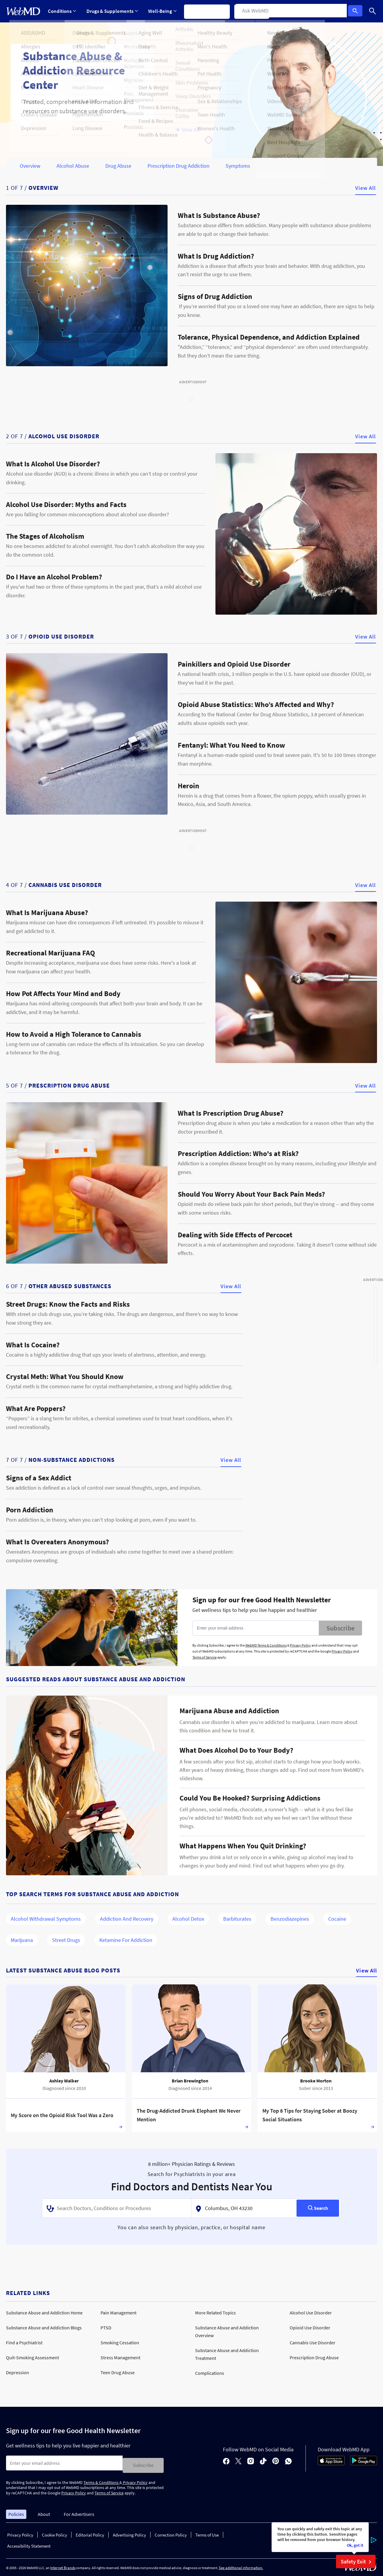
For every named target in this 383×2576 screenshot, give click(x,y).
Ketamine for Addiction (125, 1940)
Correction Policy (171, 2532)
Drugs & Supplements (113, 11)
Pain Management (118, 2313)
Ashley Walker (64, 2081)
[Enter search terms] (64, 2463)
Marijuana (22, 1940)
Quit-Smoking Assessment (32, 2357)
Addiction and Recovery (126, 1918)
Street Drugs (66, 1940)
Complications (209, 2373)
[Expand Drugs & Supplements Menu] (113, 11)
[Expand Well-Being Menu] (164, 11)
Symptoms (238, 165)
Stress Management (120, 2357)
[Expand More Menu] (289, 11)
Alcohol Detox (188, 1918)
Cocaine (337, 1918)
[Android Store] (363, 2462)
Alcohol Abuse (73, 165)
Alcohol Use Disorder (311, 2313)
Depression (17, 2372)
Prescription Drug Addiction (178, 165)
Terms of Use (207, 2532)
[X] (238, 2460)
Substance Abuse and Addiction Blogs (44, 2328)
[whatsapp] (288, 2460)
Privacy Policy (300, 1645)
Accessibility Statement (29, 2543)
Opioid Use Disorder (310, 2328)
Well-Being (164, 11)
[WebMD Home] (23, 11)
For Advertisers (79, 2512)
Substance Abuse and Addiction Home (44, 2313)
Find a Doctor (255, 11)
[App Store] (331, 2462)
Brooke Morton (316, 2081)
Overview (30, 165)
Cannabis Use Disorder (312, 2343)
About (44, 2512)
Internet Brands (62, 2565)
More (289, 11)
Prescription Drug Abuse (314, 2357)
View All (365, 187)
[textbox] (117, 2208)
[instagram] (250, 2460)
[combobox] (117, 2208)
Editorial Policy (90, 2532)
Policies (16, 2512)
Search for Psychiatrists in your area (192, 2174)
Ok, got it (355, 2545)
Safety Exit (357, 2562)
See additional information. (241, 2565)
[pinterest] (275, 2460)
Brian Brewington (190, 2081)
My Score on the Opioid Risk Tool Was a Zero (62, 2115)
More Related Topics (215, 2313)
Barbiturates (237, 1918)
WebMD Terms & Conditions (266, 1645)
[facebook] (226, 2460)
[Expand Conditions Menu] (62, 11)
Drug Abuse (118, 165)
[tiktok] (263, 2460)
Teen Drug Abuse (118, 2372)
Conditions (62, 11)
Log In (357, 11)
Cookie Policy (54, 2532)
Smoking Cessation (120, 2343)
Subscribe (340, 1628)
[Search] (372, 11)
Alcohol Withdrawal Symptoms (46, 1918)
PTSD (106, 2328)
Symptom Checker (210, 11)
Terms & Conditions (101, 2480)
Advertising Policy (129, 2532)
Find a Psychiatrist (24, 2343)
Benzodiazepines (289, 1918)
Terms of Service (204, 1657)
